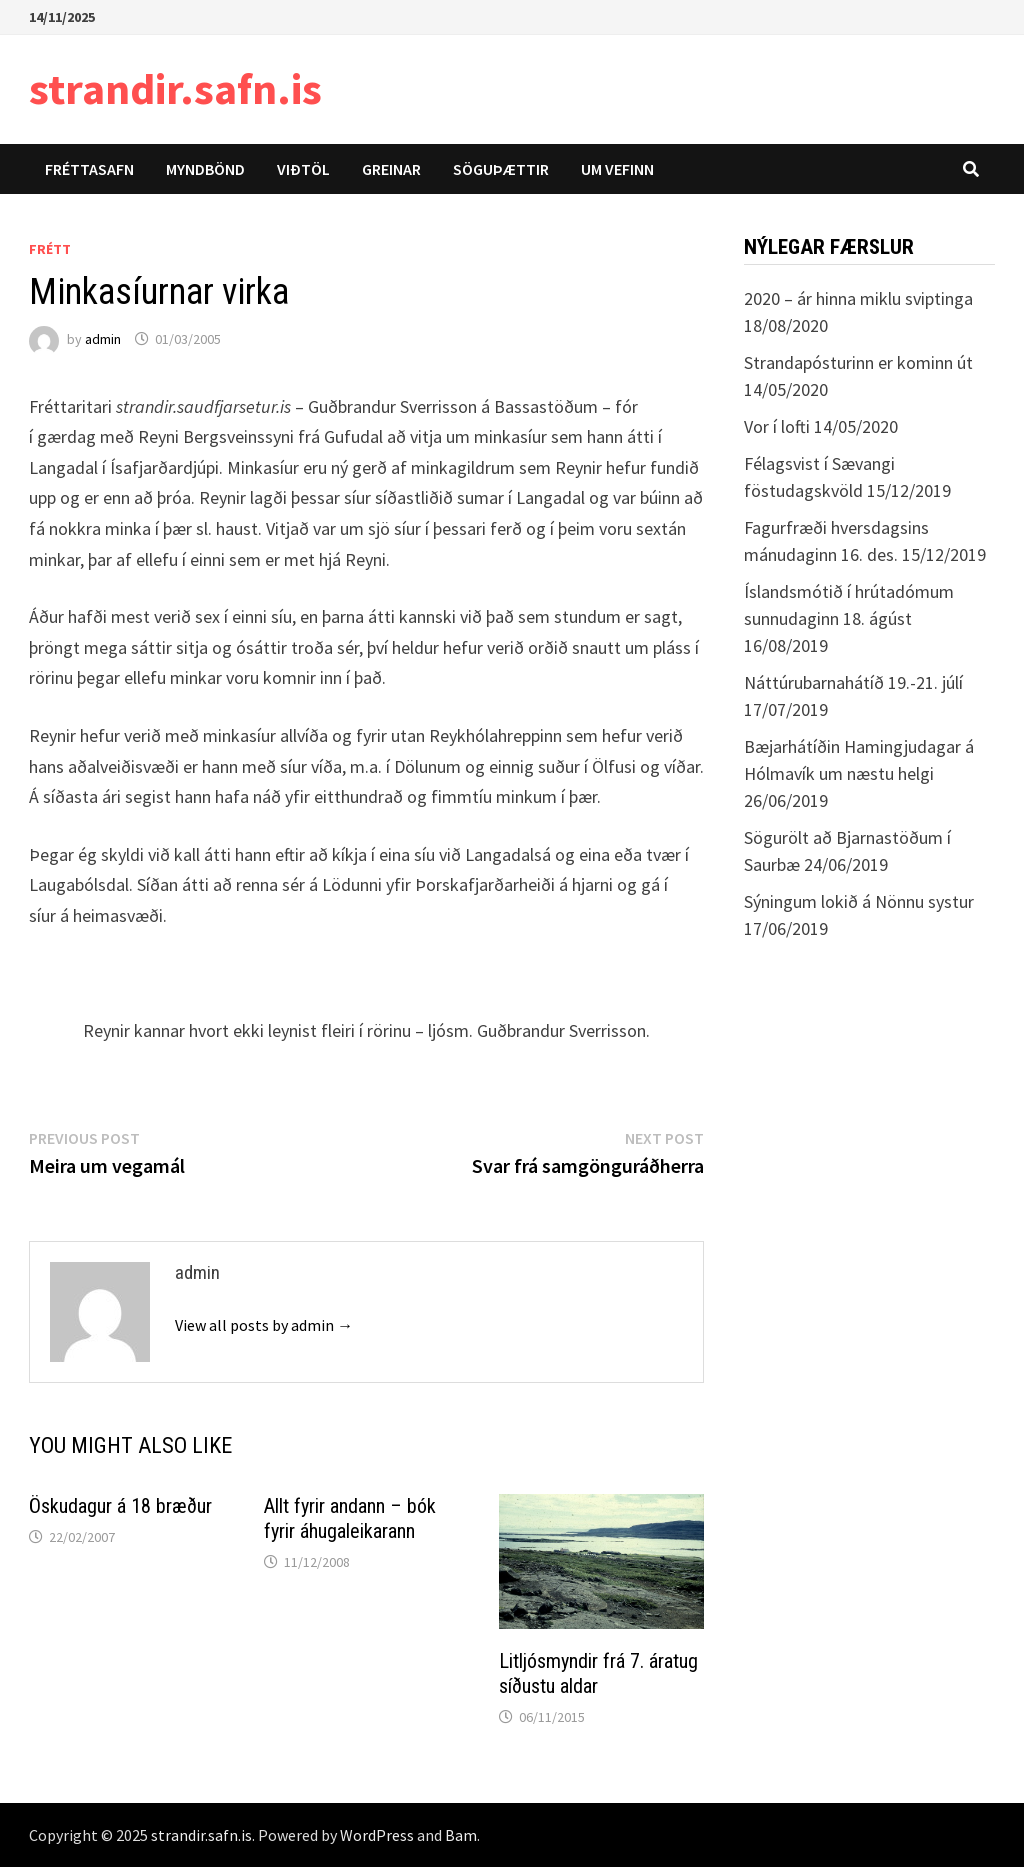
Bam (461, 1835)
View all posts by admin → (264, 1325)
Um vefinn (617, 169)
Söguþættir (501, 169)
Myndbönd (205, 169)
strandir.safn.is (175, 88)
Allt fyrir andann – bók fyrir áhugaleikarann (350, 1518)
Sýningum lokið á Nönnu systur (859, 901)
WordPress (377, 1835)
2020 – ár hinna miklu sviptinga (858, 298)
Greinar (391, 169)
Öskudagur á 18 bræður (120, 1506)
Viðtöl (303, 169)
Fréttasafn (89, 169)
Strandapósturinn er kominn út (858, 362)
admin (103, 339)
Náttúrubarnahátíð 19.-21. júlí (853, 682)
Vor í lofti (777, 426)
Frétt (50, 249)
